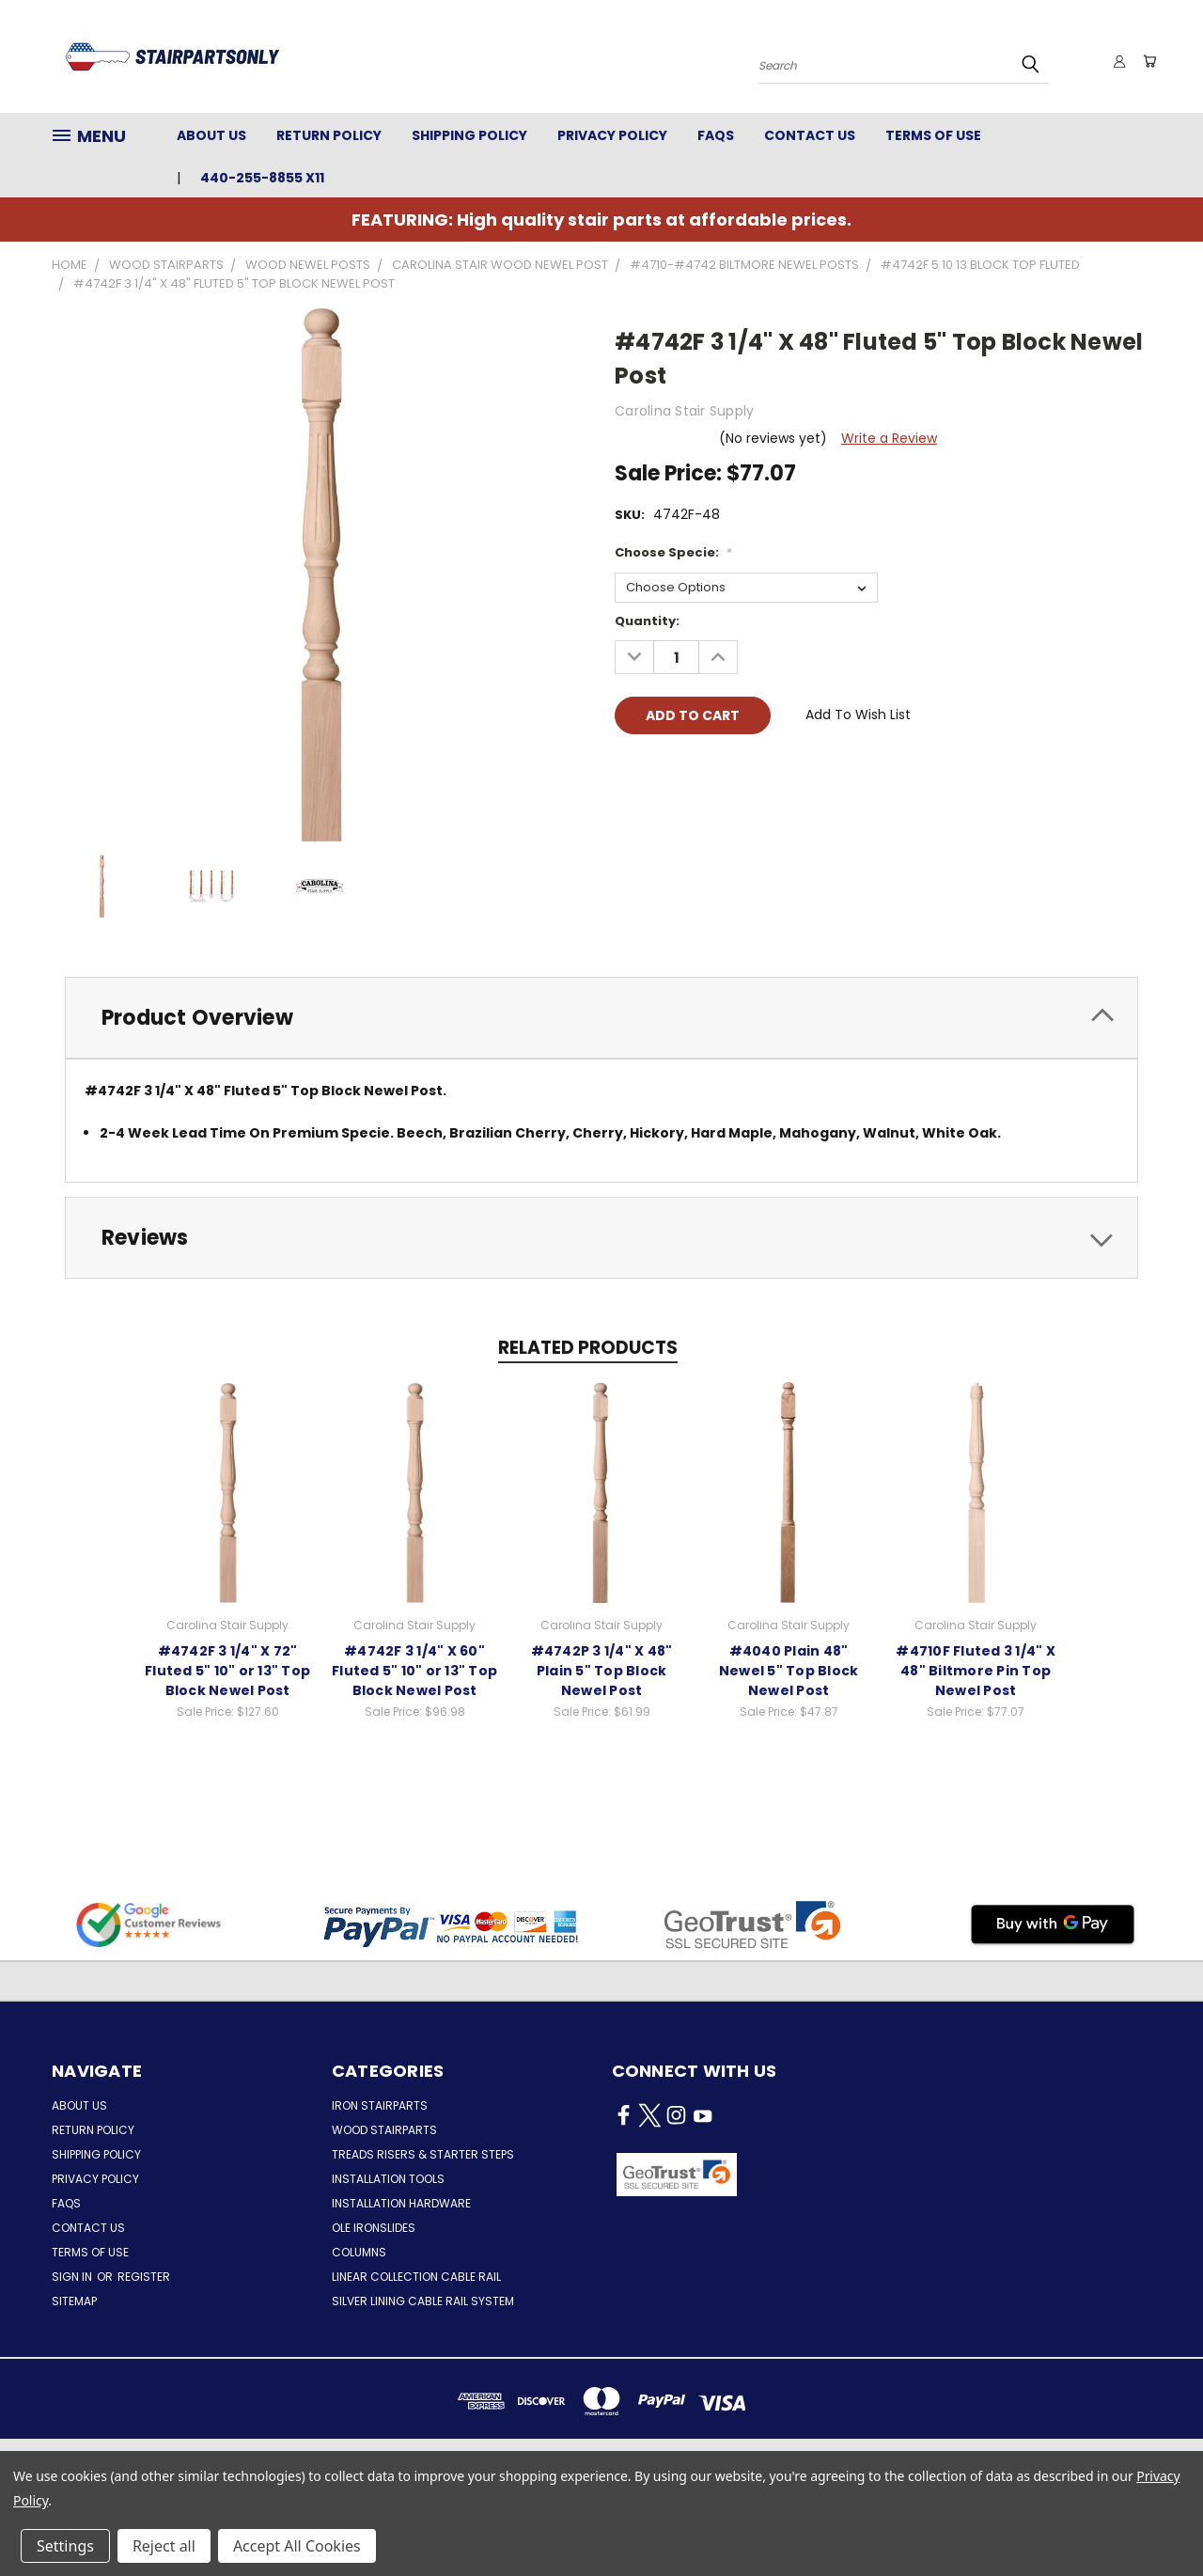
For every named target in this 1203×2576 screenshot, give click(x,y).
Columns (359, 2252)
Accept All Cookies (297, 2546)
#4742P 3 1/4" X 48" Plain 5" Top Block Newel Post (602, 1670)
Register (143, 2277)
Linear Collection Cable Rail (416, 2277)
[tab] (601, 1018)
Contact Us (809, 135)
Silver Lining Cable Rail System (423, 2301)
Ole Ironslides (373, 2228)
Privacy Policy (612, 135)
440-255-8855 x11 (262, 177)
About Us (211, 135)
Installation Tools (388, 2179)
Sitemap (74, 2301)
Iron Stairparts (380, 2105)
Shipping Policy (469, 135)
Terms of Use (933, 135)
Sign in (73, 2277)
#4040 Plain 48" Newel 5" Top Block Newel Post (789, 1670)
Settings (65, 2546)
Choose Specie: (673, 552)
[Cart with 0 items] (1146, 61)
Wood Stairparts (384, 2130)
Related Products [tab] (588, 1347)
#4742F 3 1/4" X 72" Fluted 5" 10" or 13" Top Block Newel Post (227, 1670)
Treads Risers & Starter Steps (423, 2154)
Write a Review (889, 438)
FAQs (715, 135)
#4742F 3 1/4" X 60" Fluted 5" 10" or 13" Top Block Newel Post (414, 1670)
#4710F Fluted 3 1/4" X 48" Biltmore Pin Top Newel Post (975, 1670)
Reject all (164, 2546)
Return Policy (329, 135)
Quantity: (647, 621)
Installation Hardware (401, 2203)
